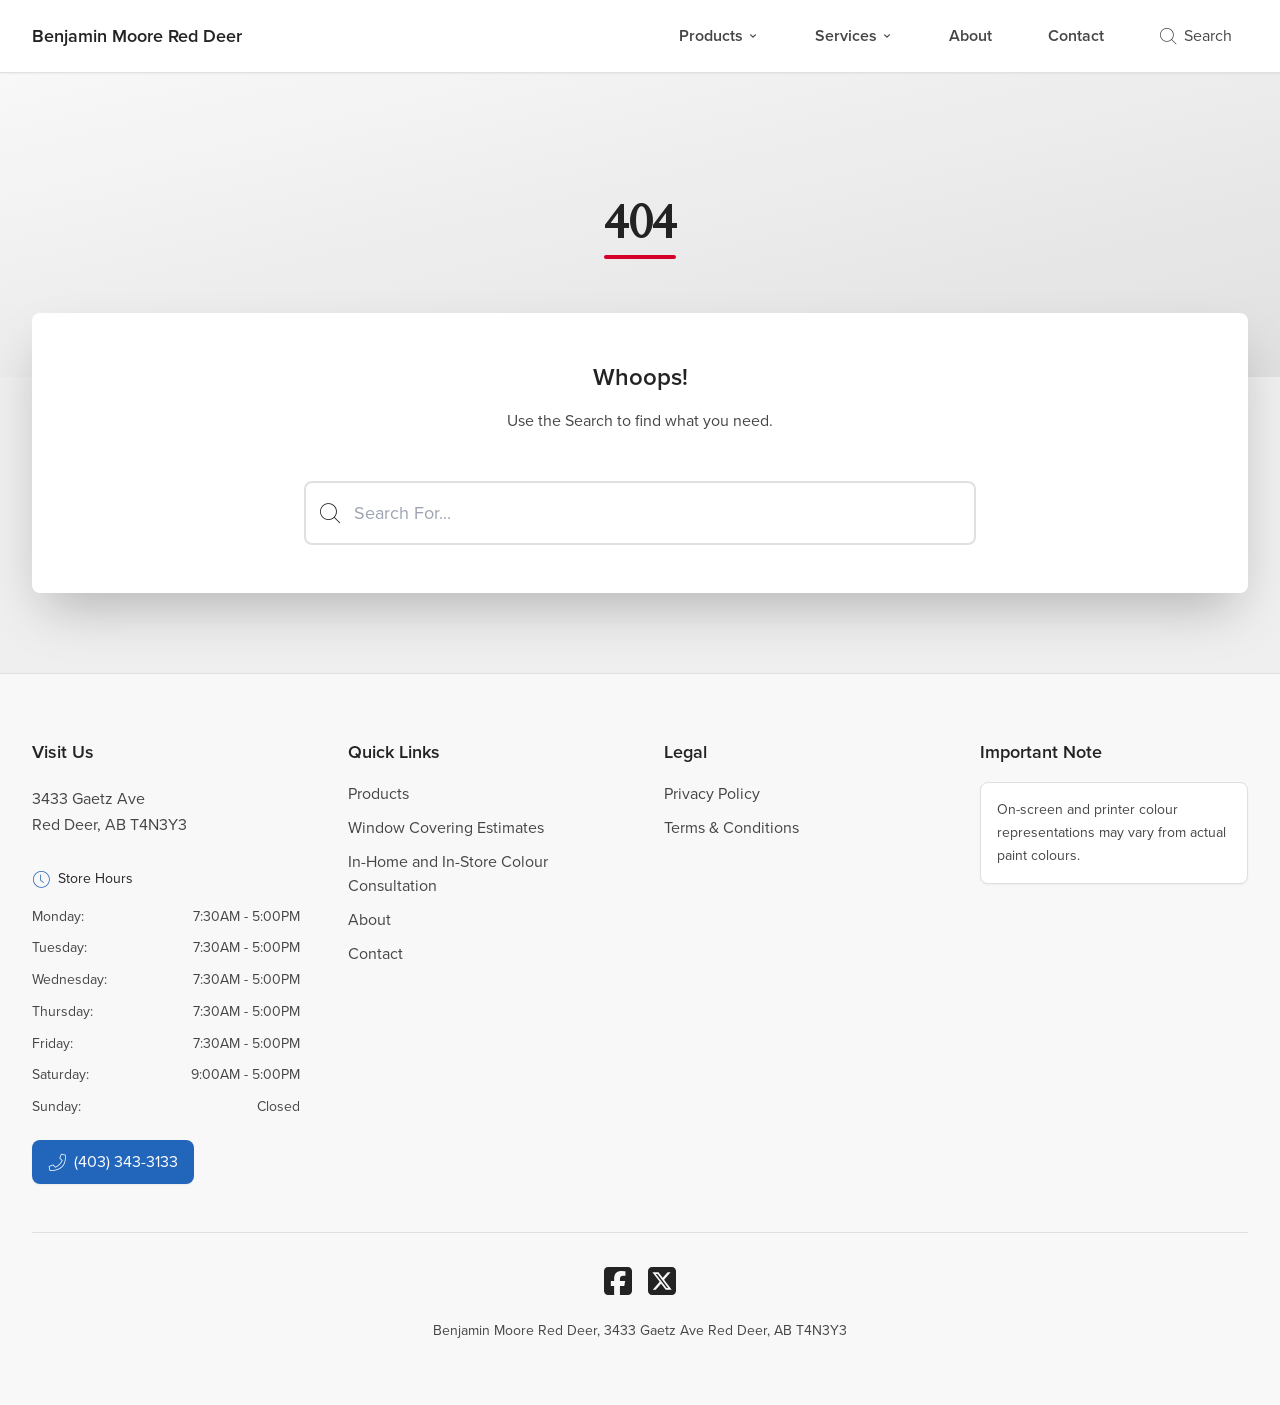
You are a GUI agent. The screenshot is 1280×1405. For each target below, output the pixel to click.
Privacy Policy (712, 793)
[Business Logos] (137, 36)
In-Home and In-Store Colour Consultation (448, 873)
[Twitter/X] (662, 1281)
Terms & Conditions (731, 827)
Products (719, 35)
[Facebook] (618, 1281)
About (970, 35)
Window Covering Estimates (446, 827)
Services (854, 35)
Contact (1076, 35)
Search (1196, 35)
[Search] (640, 513)
